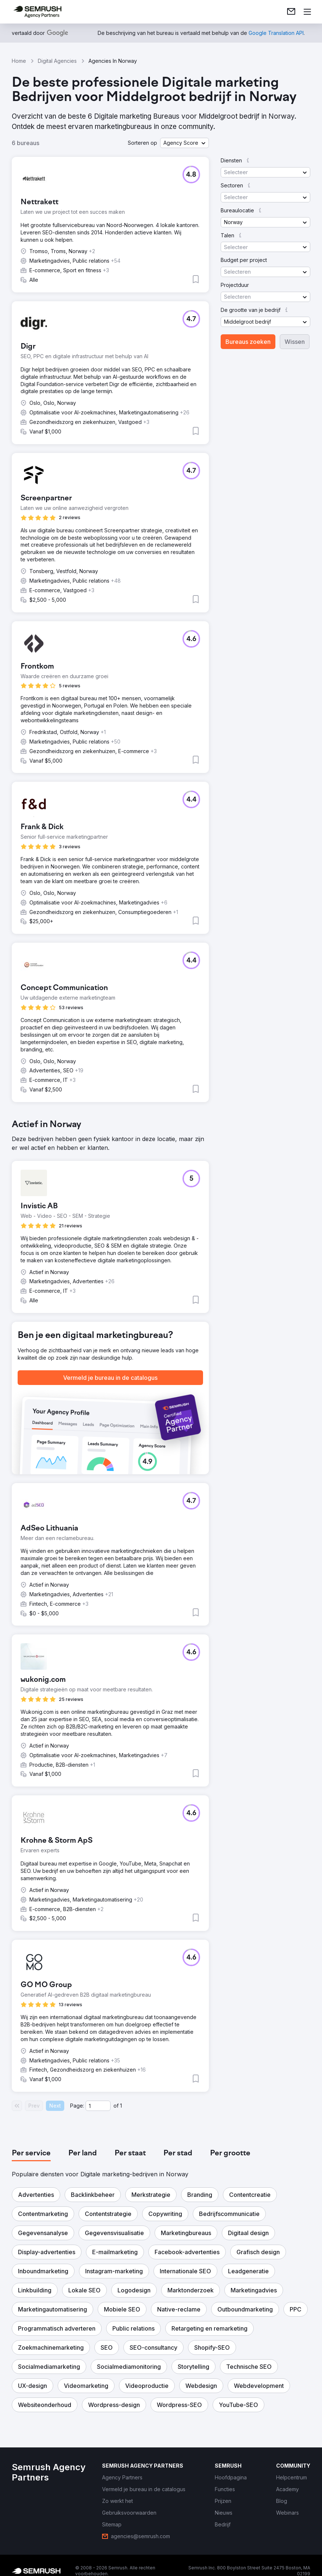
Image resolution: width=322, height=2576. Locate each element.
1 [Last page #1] (121, 2105)
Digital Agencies (57, 61)
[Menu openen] (307, 11)
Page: (77, 2105)
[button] (184, 143)
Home (19, 61)
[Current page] (98, 2106)
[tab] (31, 2153)
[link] (291, 12)
